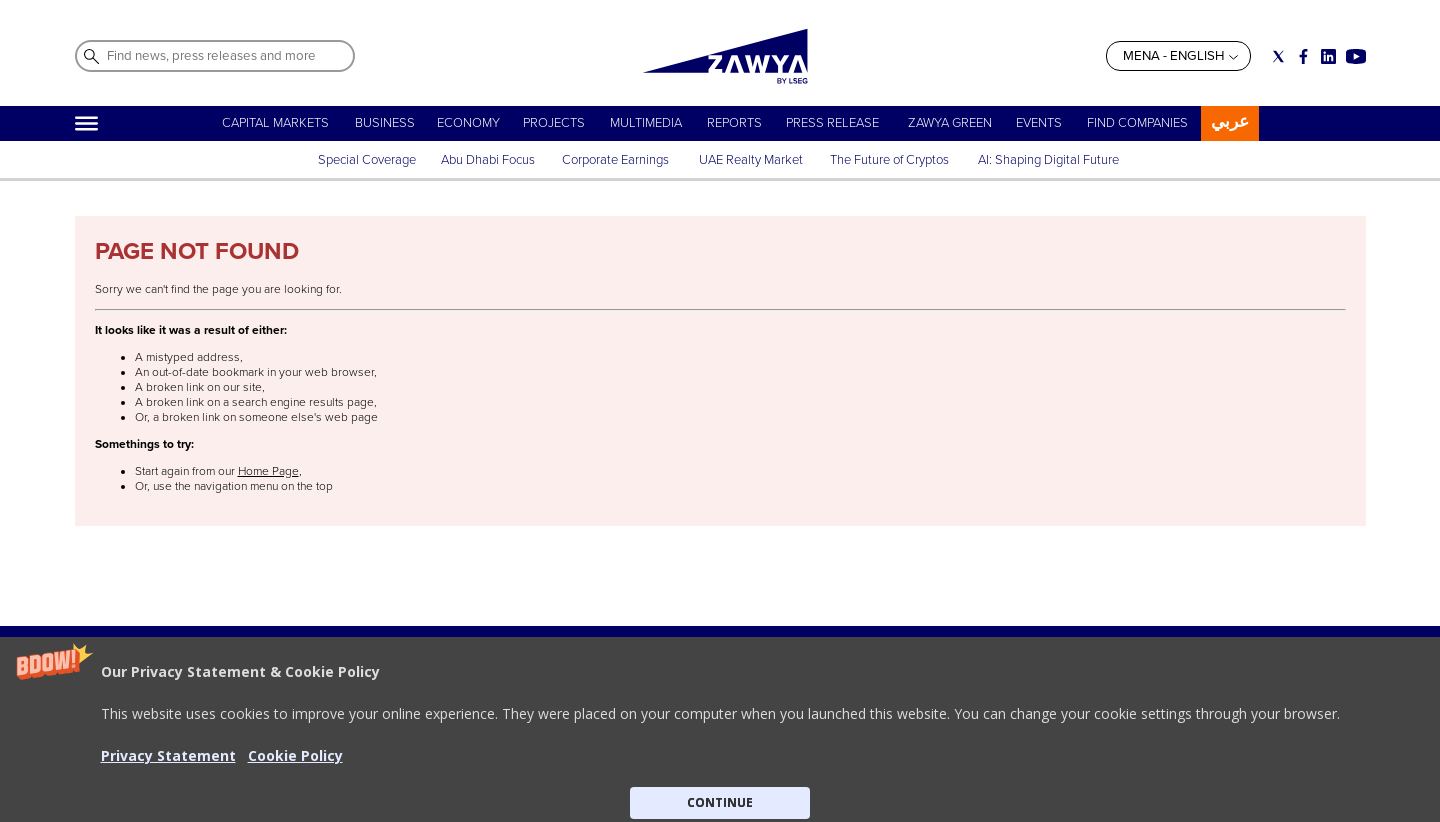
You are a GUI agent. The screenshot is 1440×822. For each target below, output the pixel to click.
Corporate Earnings (617, 160)
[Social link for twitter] (1278, 56)
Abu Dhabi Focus (488, 160)
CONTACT (323, 767)
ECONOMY (468, 123)
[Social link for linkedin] (1328, 56)
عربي (1230, 121)
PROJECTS (554, 123)
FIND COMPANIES (1137, 123)
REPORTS (734, 123)
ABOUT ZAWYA (339, 747)
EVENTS (1039, 123)
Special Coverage (367, 160)
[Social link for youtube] (1356, 56)
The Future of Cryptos (889, 160)
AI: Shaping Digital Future (1048, 160)
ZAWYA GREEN (950, 123)
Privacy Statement (676, 747)
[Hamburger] (86, 123)
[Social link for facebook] (1303, 56)
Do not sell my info (678, 767)
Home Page (268, 471)
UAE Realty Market (751, 160)
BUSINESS (385, 123)
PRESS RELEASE (834, 123)
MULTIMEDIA (646, 123)
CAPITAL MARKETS (275, 123)
